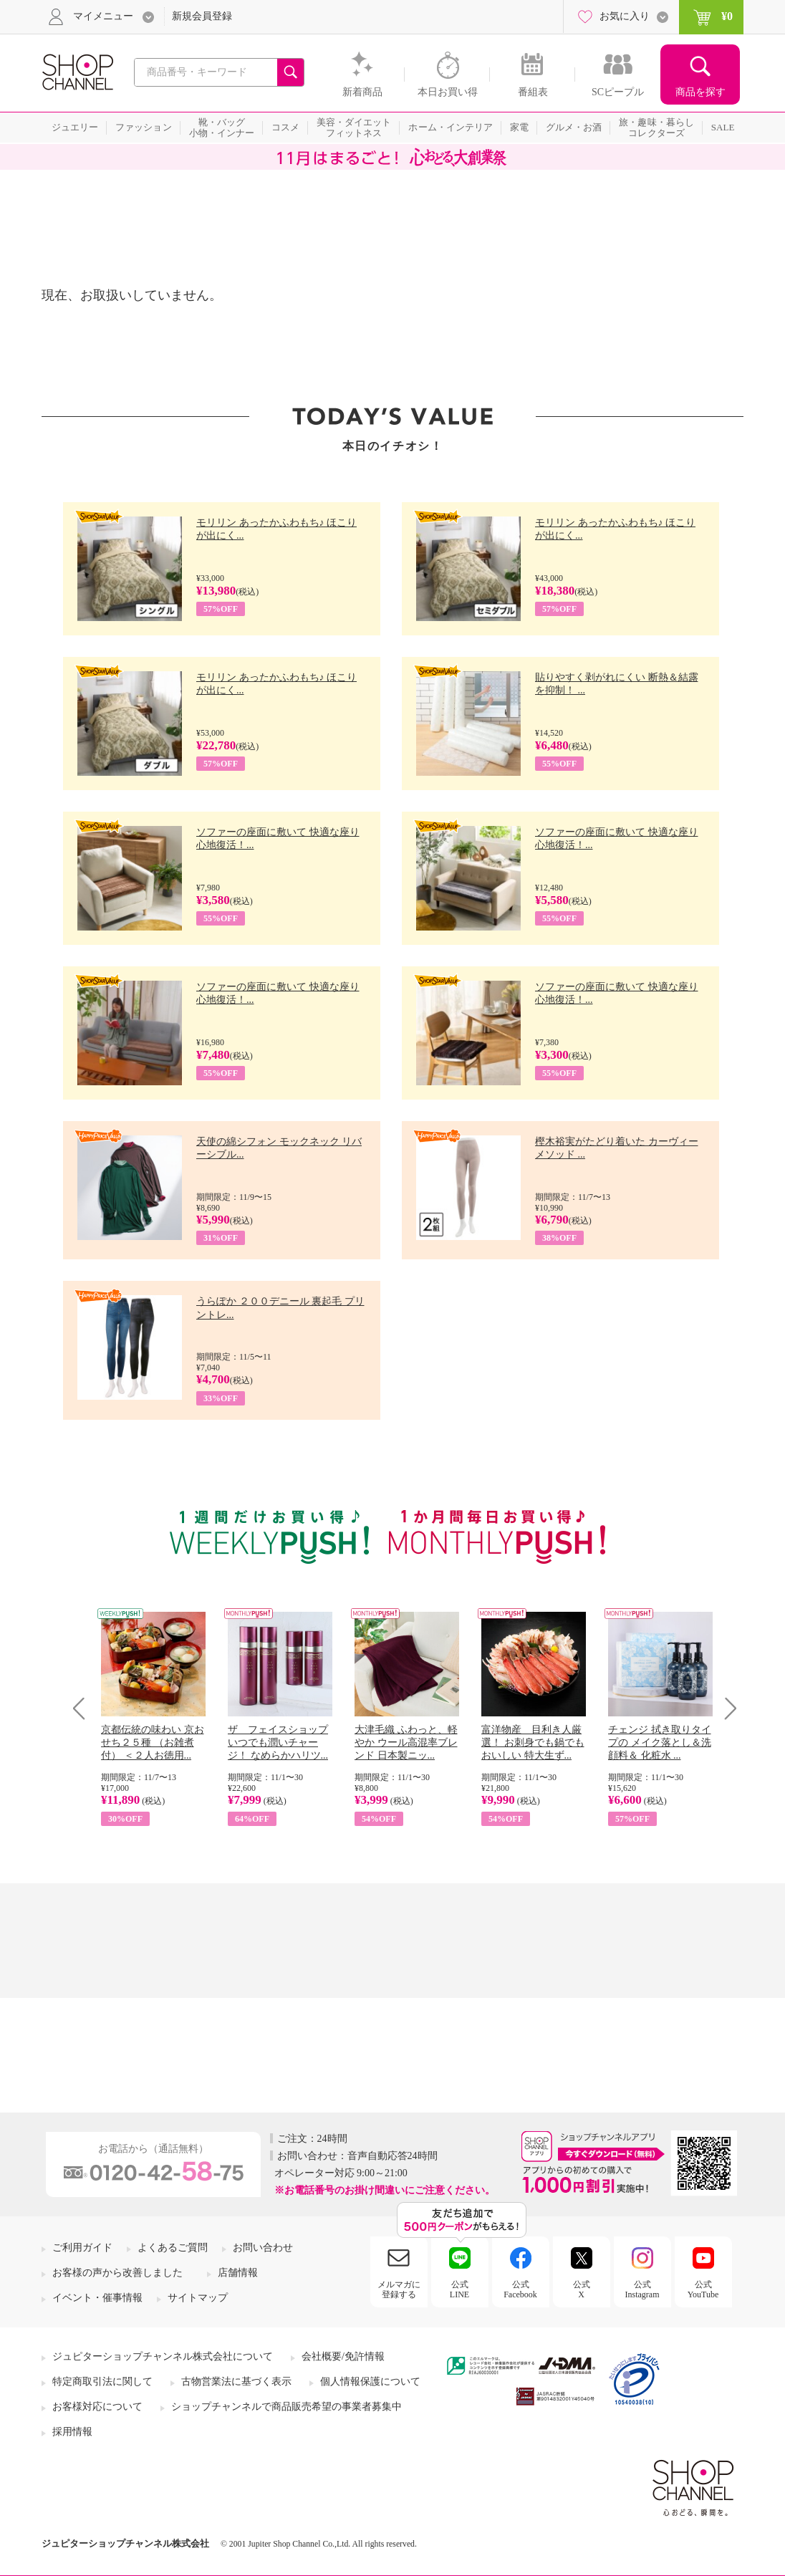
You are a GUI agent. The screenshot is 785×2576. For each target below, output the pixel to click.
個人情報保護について (370, 2381)
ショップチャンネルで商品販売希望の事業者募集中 (286, 2406)
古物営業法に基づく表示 (236, 2381)
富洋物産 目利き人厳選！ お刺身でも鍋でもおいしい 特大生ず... (532, 1742)
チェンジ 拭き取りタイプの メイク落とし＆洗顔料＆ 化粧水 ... (659, 1742)
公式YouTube (703, 2289)
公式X (581, 2289)
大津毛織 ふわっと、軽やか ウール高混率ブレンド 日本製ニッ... (406, 1742)
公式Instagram (642, 2289)
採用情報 (72, 2431)
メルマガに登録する (398, 2289)
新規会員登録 (202, 16)
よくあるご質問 (173, 2247)
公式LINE (459, 2289)
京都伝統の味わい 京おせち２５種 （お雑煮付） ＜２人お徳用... (152, 1742)
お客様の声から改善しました (117, 2272)
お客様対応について (97, 2406)
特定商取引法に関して (102, 2381)
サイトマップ (198, 2297)
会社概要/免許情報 (343, 2356)
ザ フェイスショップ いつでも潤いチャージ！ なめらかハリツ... (278, 1742)
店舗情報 (238, 2272)
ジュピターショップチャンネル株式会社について (162, 2356)
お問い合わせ (263, 2247)
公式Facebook (520, 2289)
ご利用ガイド (82, 2247)
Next (726, 1708)
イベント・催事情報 (97, 2297)
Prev (84, 1708)
